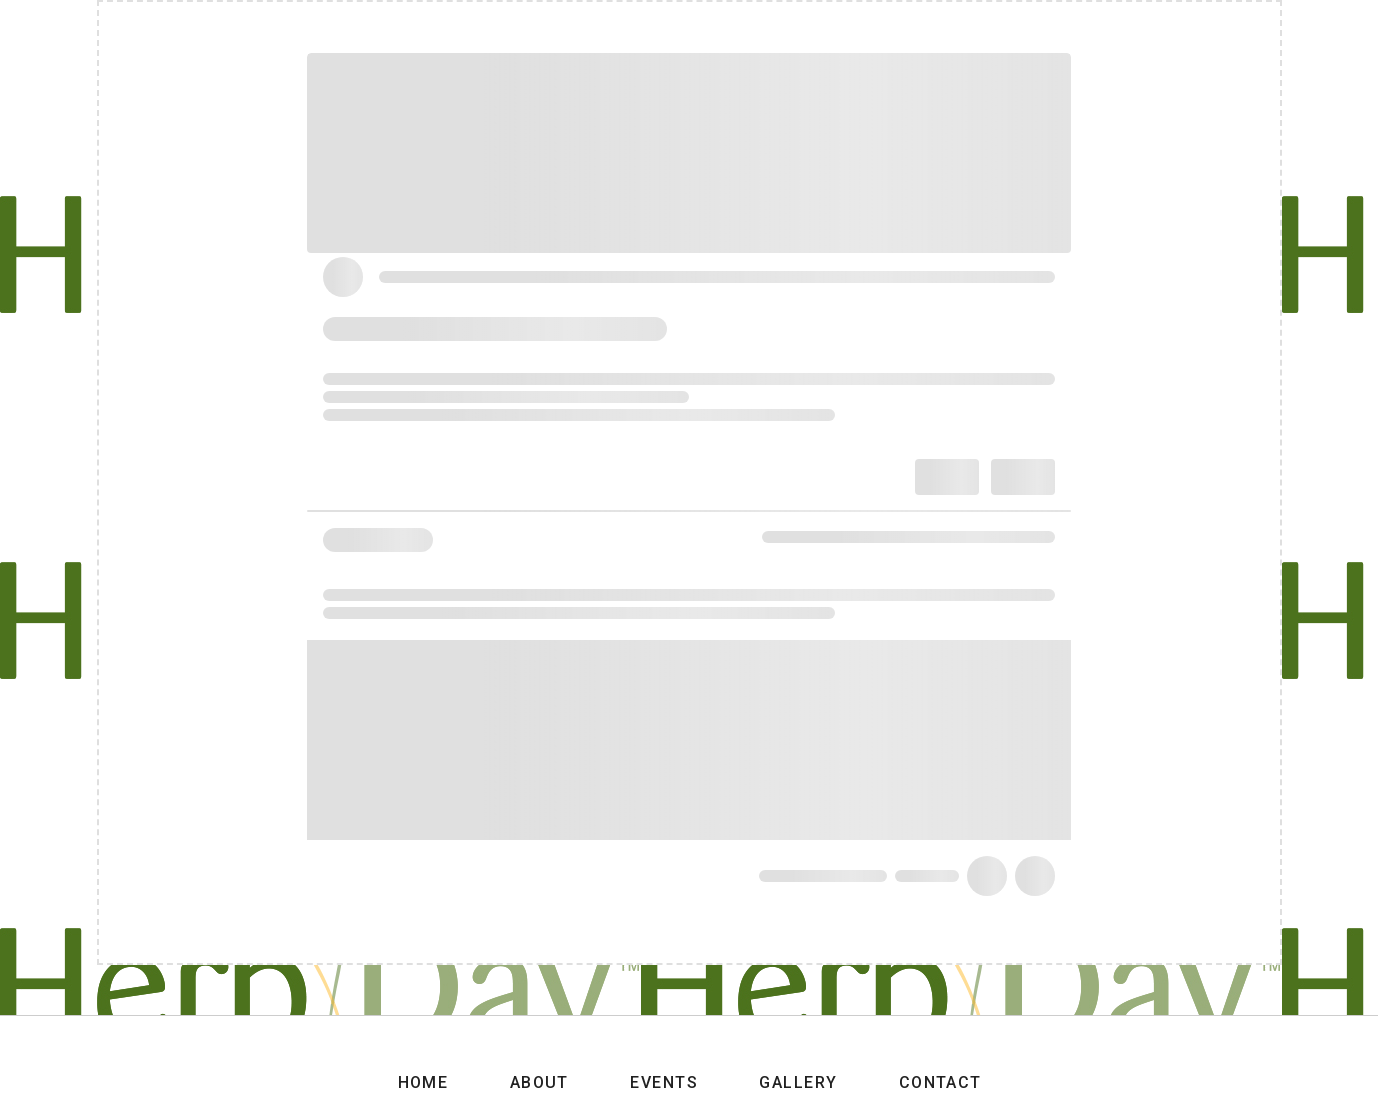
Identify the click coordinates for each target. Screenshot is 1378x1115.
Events (920, 31)
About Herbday (793, 31)
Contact (1120, 31)
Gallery (1019, 31)
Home (669, 31)
